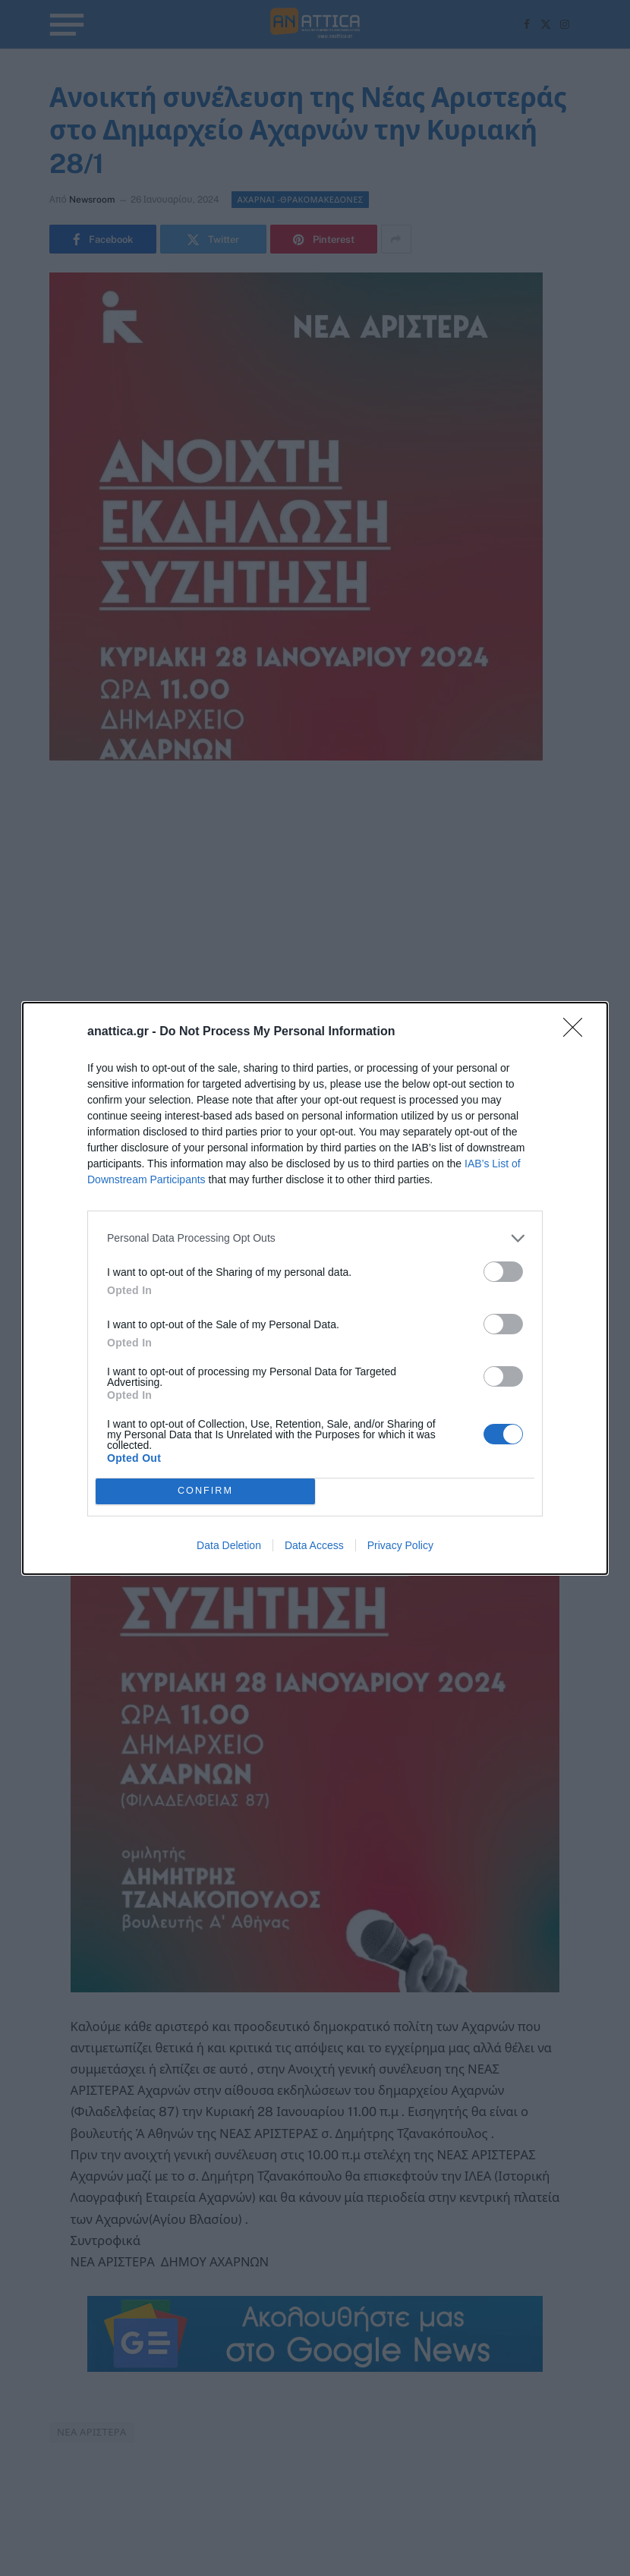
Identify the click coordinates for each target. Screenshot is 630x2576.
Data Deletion (229, 1545)
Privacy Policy (400, 1545)
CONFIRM (205, 1491)
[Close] (577, 1032)
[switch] (503, 1271)
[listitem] (315, 1238)
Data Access (314, 1545)
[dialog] (315, 1288)
